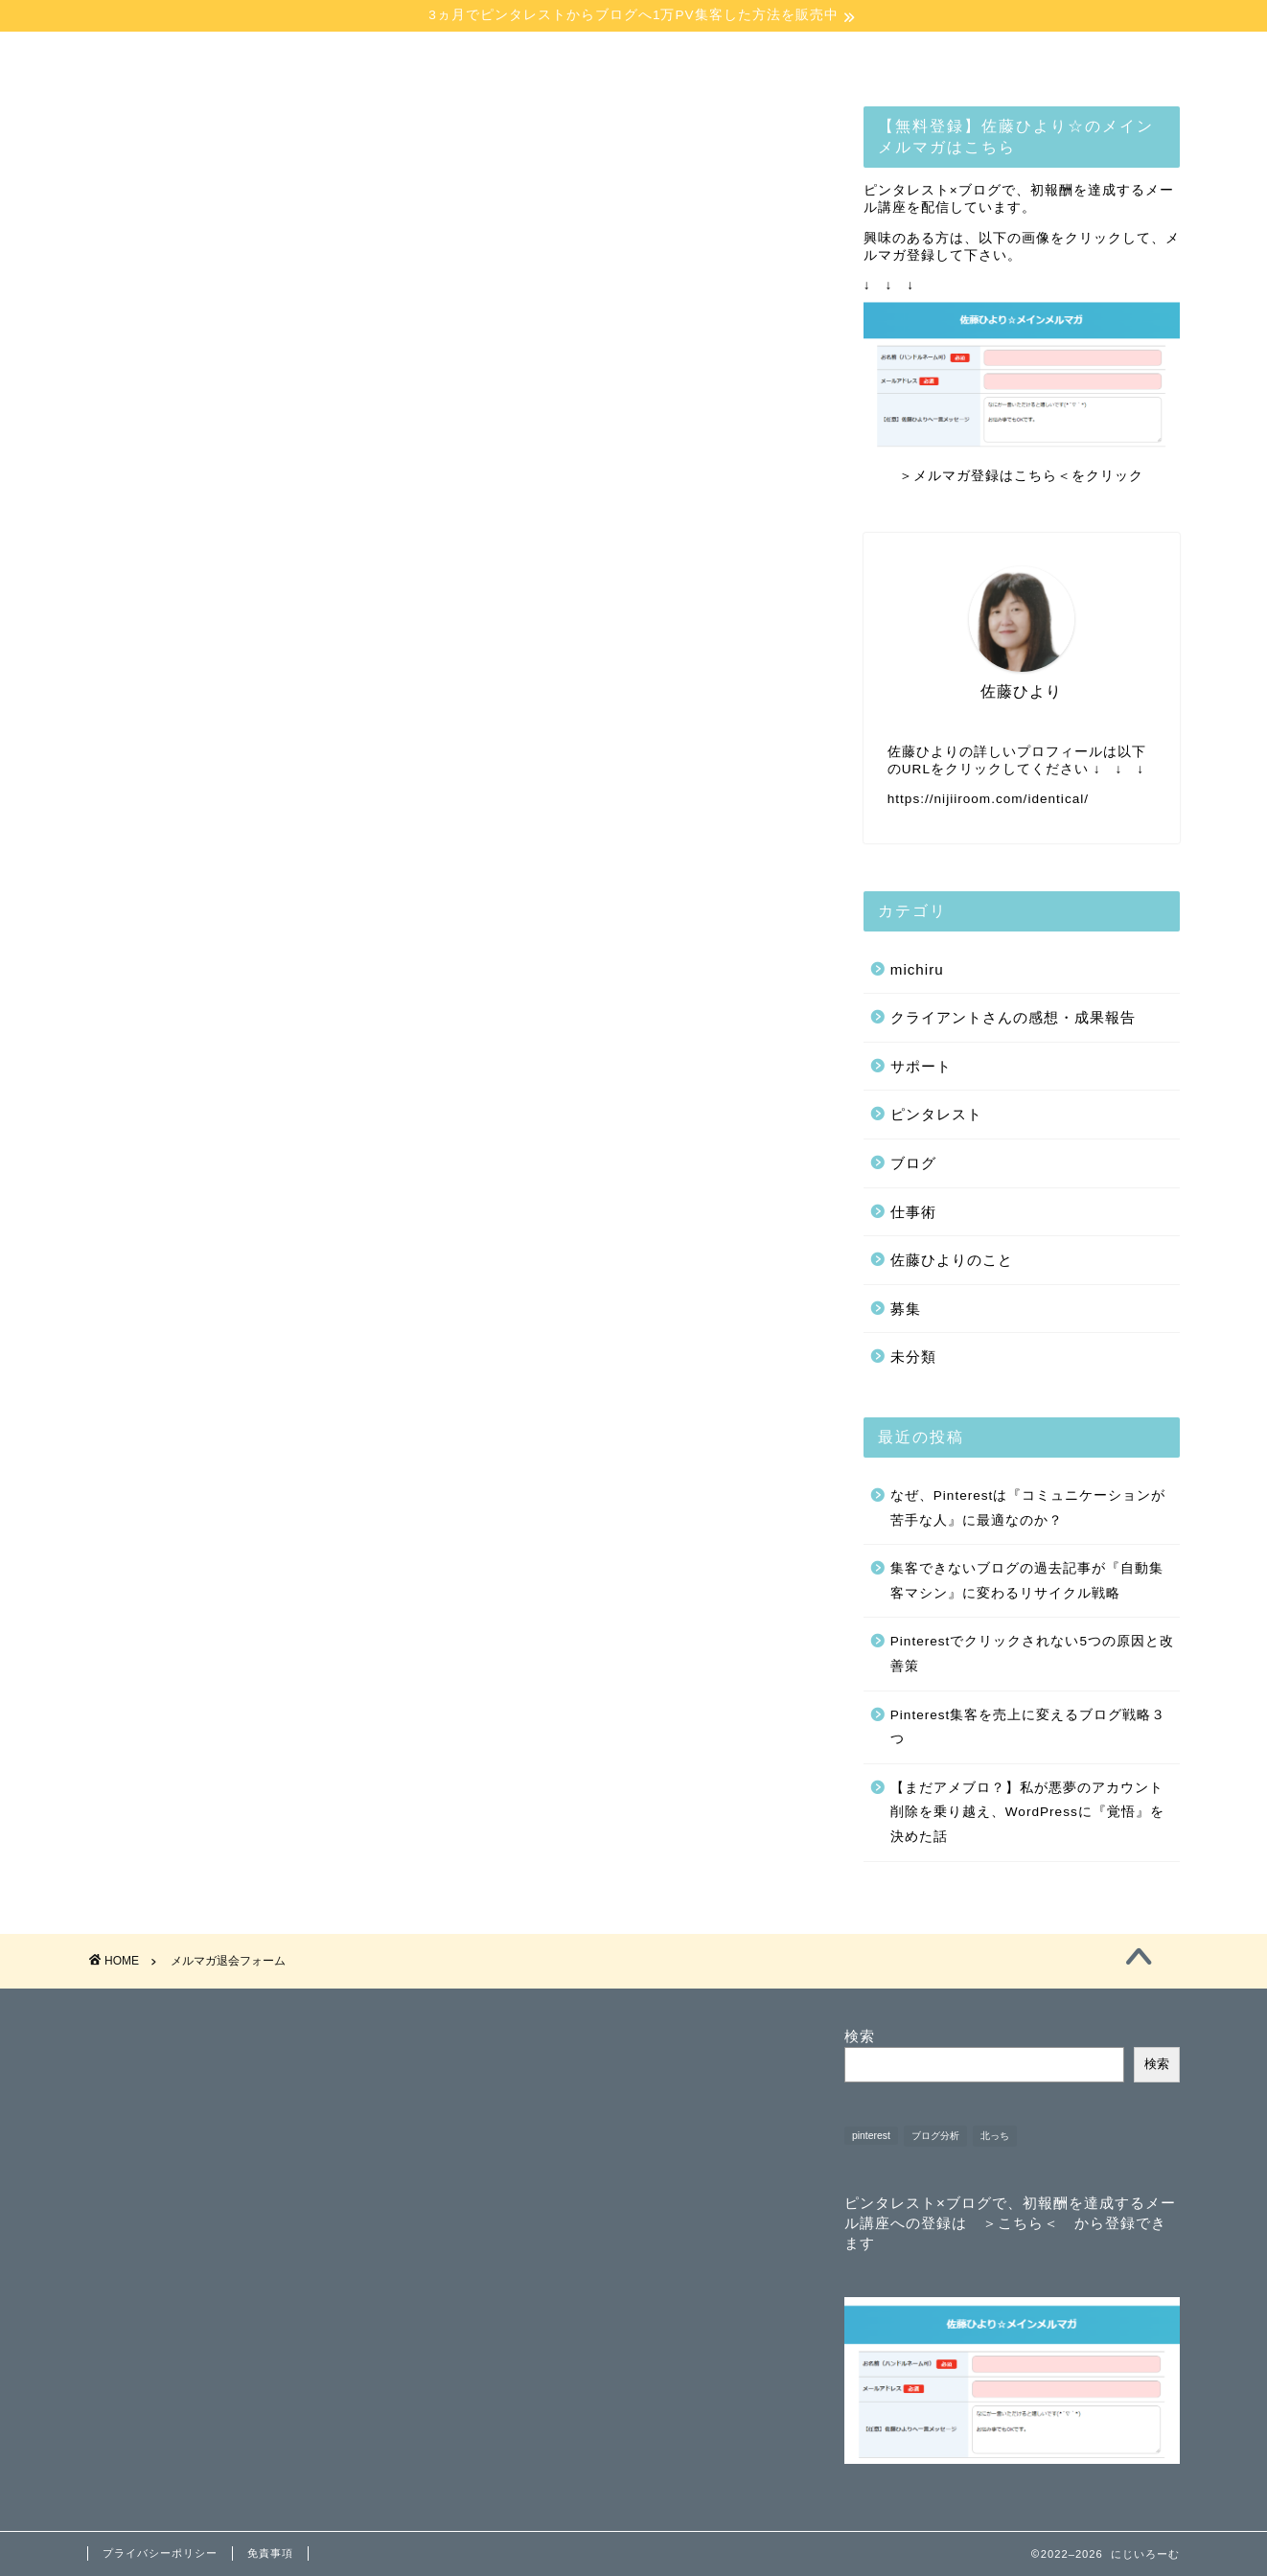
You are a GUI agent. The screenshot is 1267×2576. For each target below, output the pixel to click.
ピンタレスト (936, 1116)
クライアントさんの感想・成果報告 (1013, 1018)
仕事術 (913, 1213)
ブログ (913, 1164)
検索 (859, 2036)
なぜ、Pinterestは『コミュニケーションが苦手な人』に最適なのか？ (1028, 1509)
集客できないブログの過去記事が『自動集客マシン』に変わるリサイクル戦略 (1026, 1581)
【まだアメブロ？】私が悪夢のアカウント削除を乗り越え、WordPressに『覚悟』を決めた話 (1027, 1813)
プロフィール (357, 57)
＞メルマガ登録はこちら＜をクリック (1021, 478)
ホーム (177, 57)
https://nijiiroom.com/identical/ (988, 800)
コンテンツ (537, 57)
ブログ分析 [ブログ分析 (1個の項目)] (935, 2135)
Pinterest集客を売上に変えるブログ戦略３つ (1028, 1728)
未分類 (913, 1358)
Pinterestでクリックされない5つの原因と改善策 (1032, 1655)
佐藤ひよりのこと (951, 1261)
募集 (905, 1309)
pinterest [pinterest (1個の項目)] (871, 2135)
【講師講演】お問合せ (1087, 57)
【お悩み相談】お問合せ (904, 64)
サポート (921, 1067)
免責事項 (270, 2553)
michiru (917, 970)
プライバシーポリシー (160, 2553)
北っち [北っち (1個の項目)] (994, 2135)
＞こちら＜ (1020, 2223)
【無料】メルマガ (719, 57)
